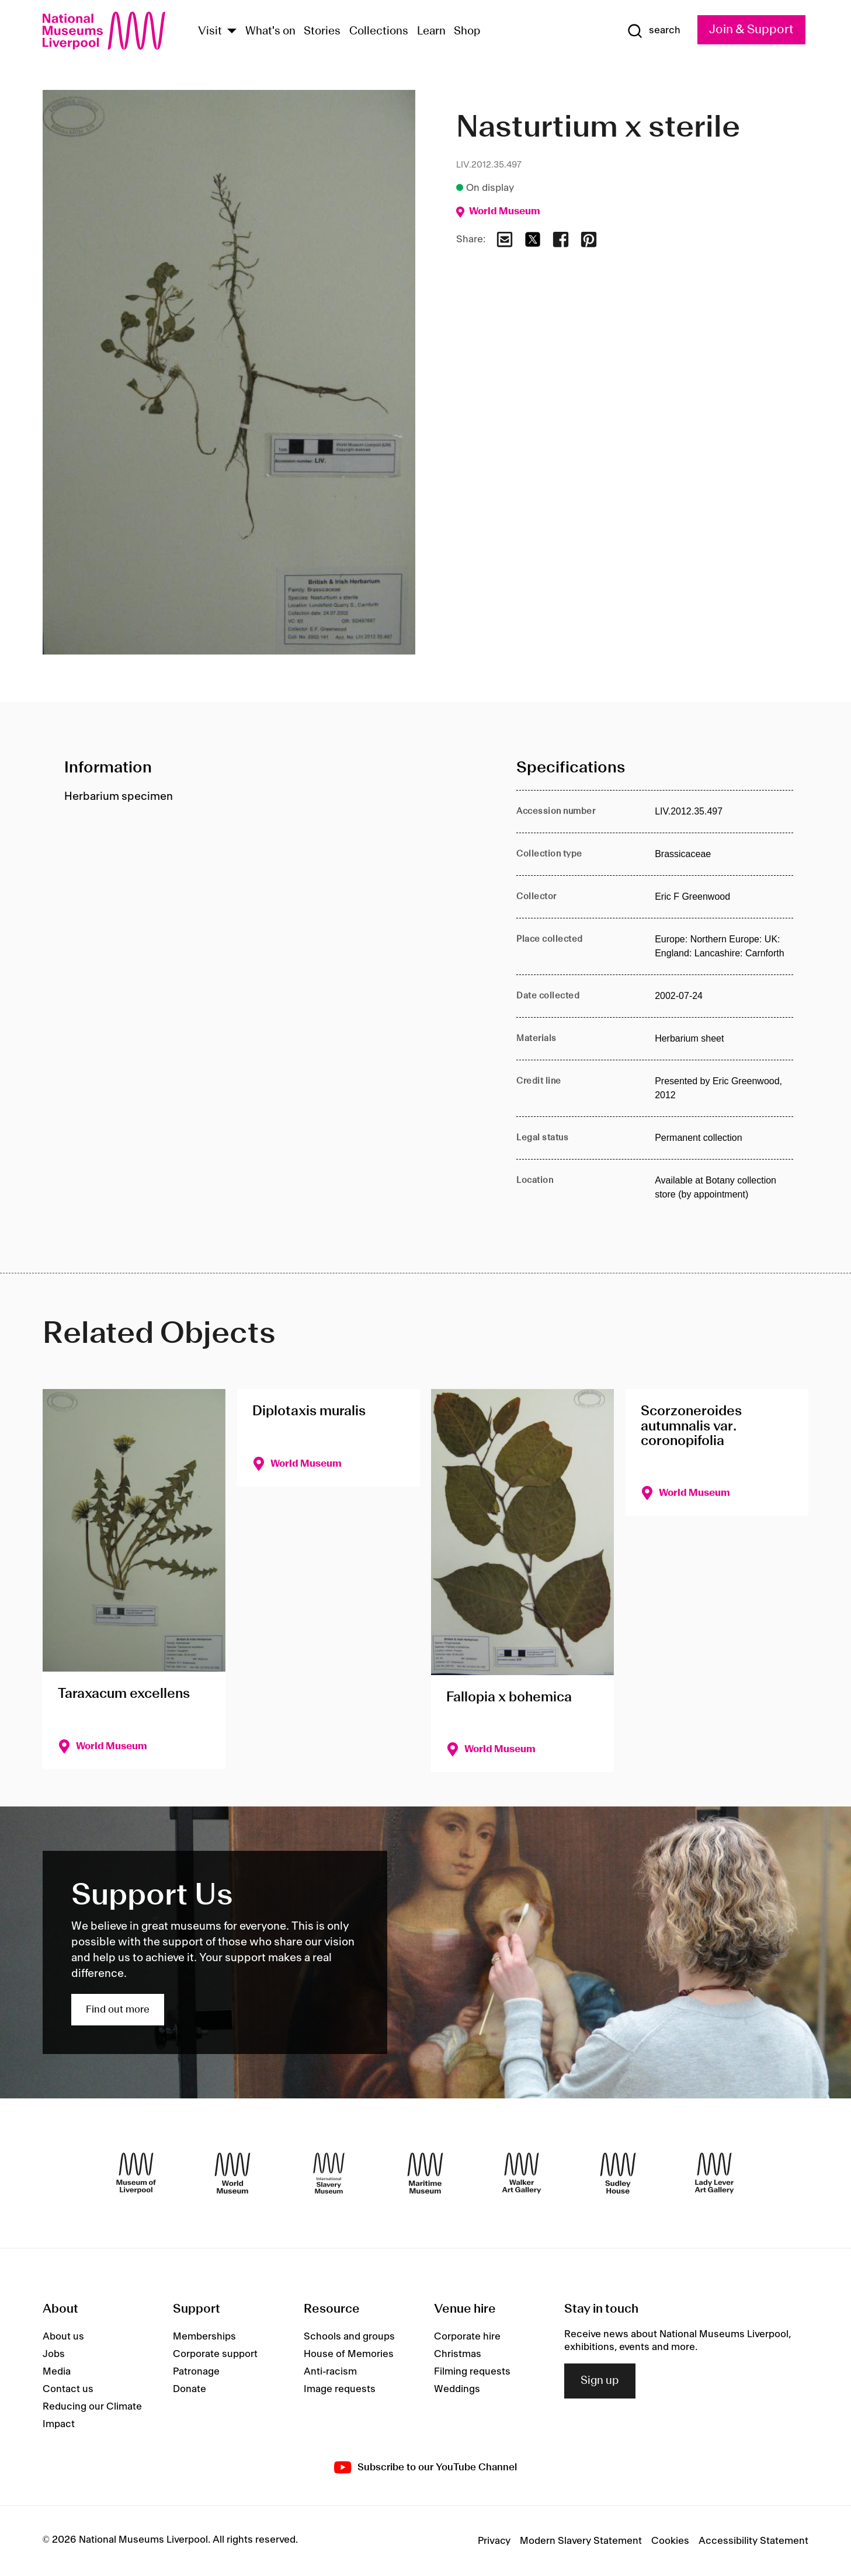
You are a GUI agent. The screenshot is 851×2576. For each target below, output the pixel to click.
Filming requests (472, 2371)
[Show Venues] (232, 32)
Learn (431, 31)
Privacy (494, 2541)
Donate (189, 2389)
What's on (270, 31)
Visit (210, 31)
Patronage (196, 2371)
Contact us (68, 2389)
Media (57, 2371)
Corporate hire (467, 2336)
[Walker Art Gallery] (521, 2173)
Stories (322, 31)
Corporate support (215, 2354)
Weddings (457, 2389)
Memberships (204, 2336)
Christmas (457, 2354)
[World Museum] (232, 2173)
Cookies (670, 2541)
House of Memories (349, 2354)
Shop (467, 31)
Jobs (54, 2354)
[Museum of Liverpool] (136, 2173)
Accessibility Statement (753, 2541)
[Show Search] (653, 31)
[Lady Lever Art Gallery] (714, 2173)
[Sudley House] (618, 2173)
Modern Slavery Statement (581, 2541)
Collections (378, 31)
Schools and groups (349, 2336)
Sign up (600, 2381)
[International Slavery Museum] (329, 2173)
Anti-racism (330, 2371)
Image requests (340, 2389)
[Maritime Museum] (425, 2173)
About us (63, 2336)
